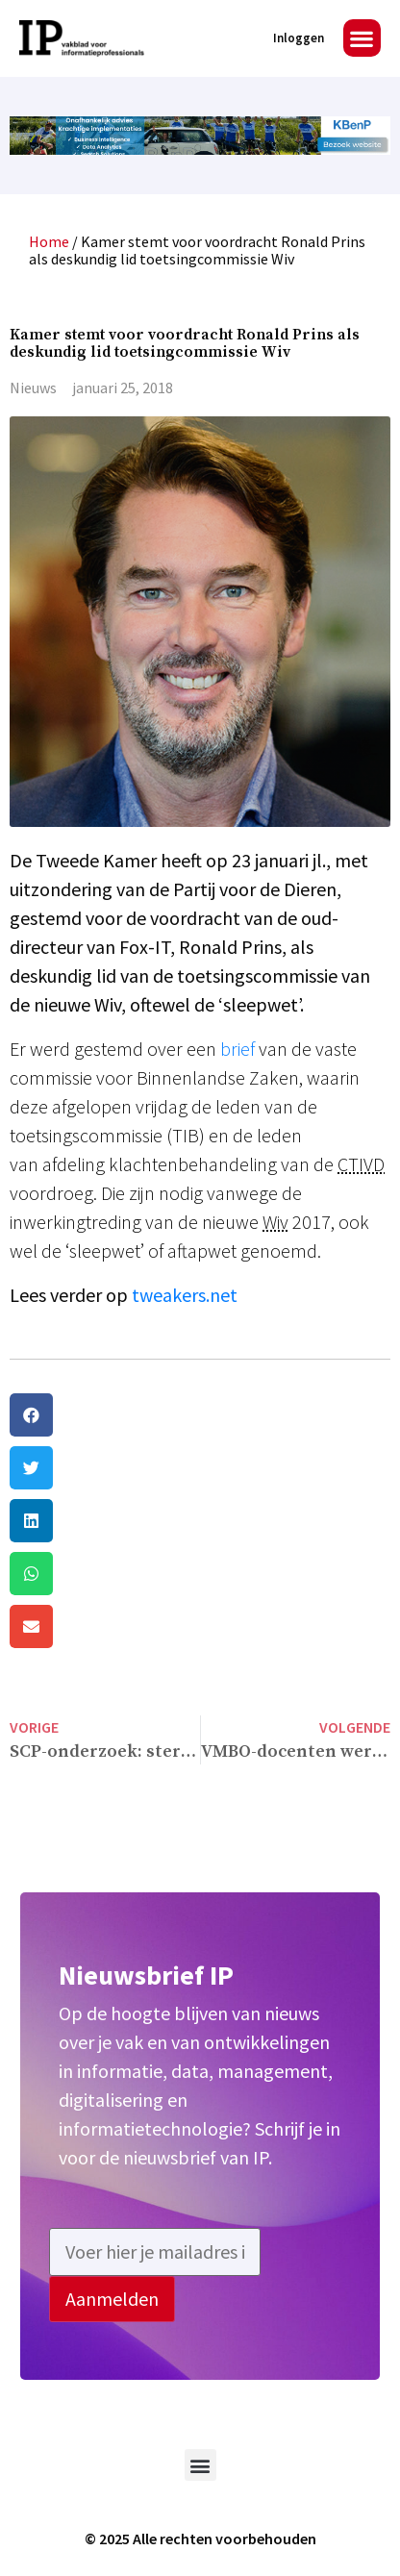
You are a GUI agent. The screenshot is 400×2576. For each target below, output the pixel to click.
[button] (362, 38)
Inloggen (298, 38)
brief (237, 1049)
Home (49, 241)
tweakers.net (185, 1295)
